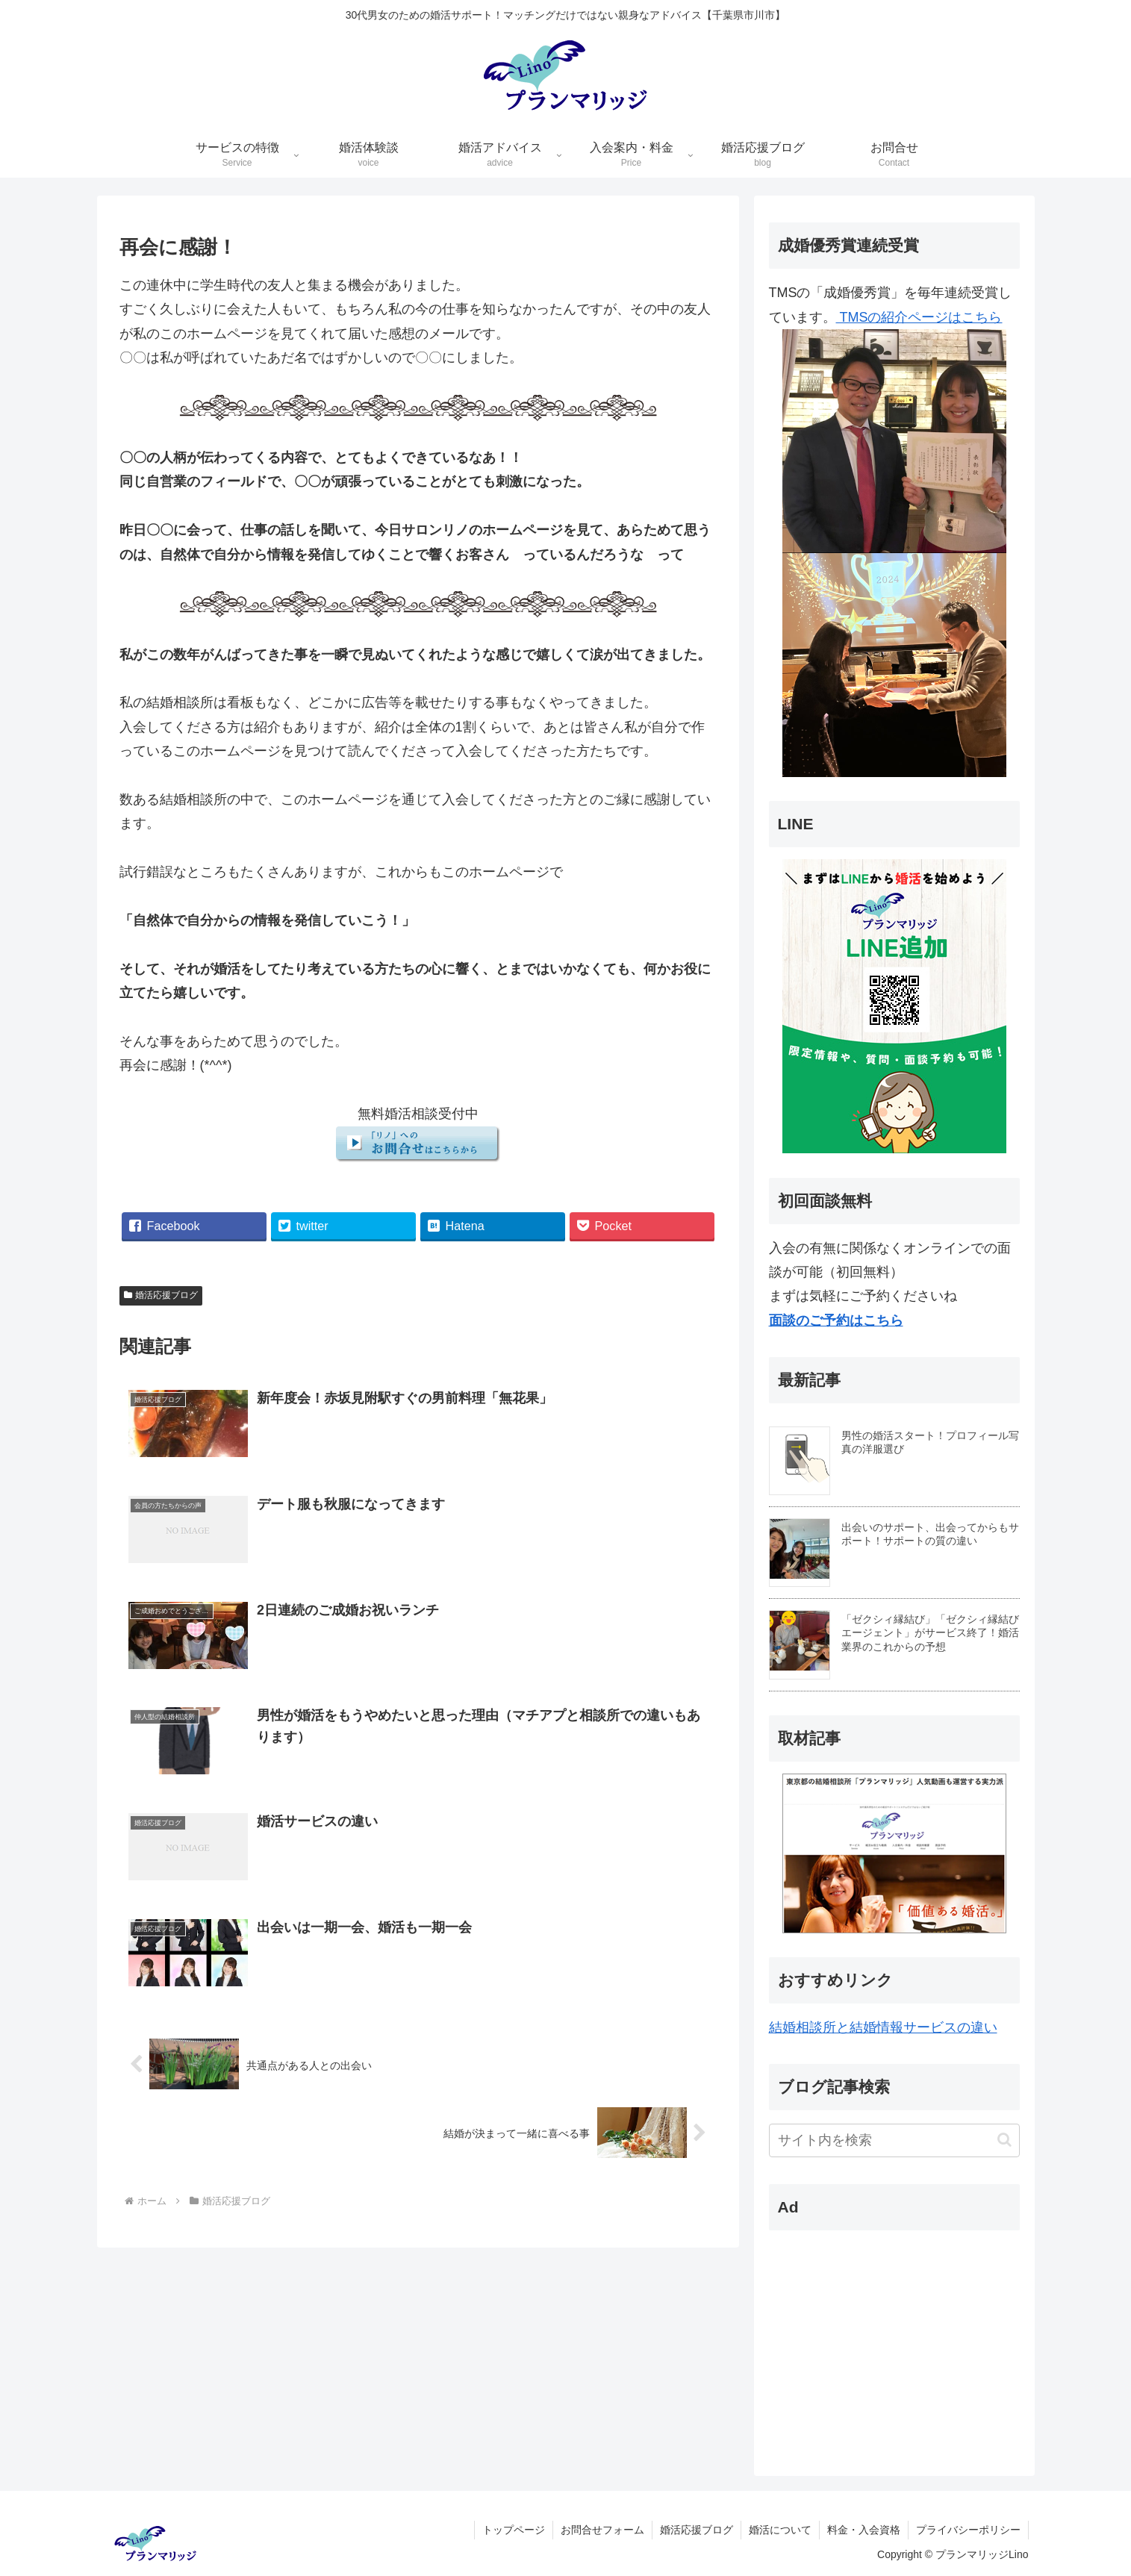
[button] (1004, 2139)
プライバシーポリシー (968, 2530)
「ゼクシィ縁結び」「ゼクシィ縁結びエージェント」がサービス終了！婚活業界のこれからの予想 (930, 1632)
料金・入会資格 (863, 2530)
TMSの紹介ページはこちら (894, 543)
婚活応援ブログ (161, 1295)
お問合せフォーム (602, 2530)
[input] (894, 2140)
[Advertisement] (862, 2335)
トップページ (513, 2530)
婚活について (780, 2530)
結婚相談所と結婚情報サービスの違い (883, 2027)
